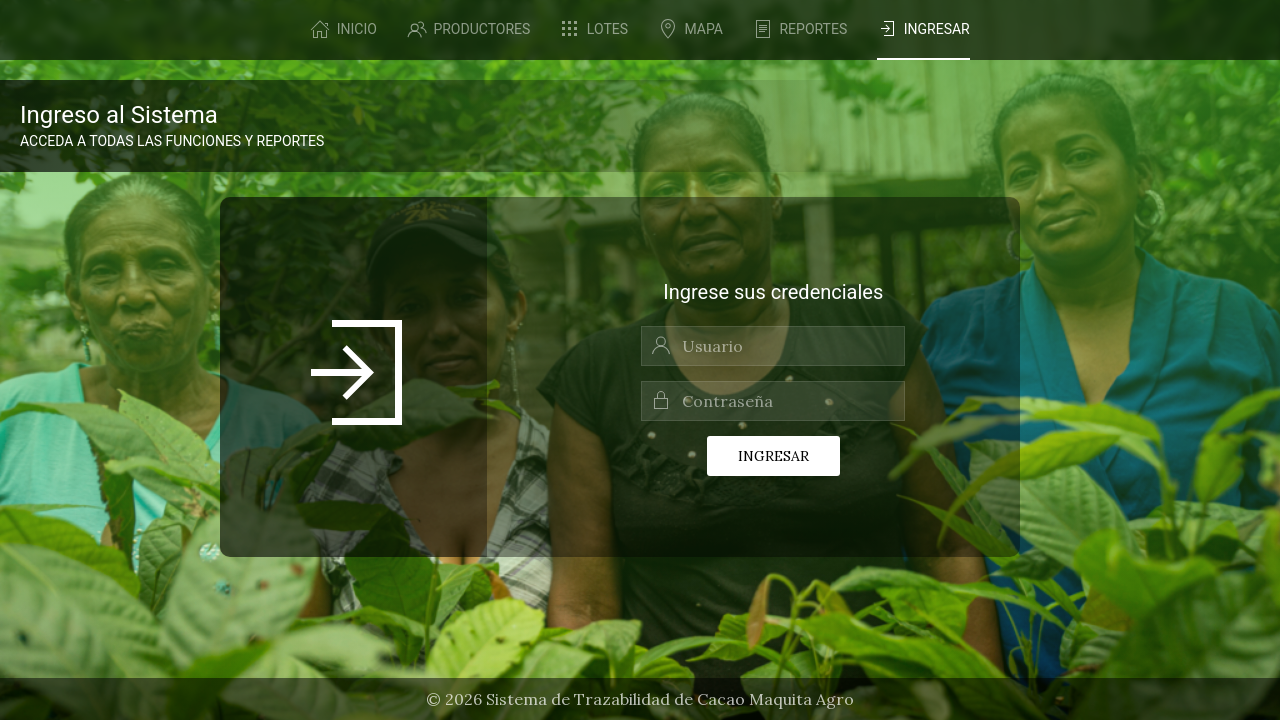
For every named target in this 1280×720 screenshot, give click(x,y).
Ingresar (773, 456)
